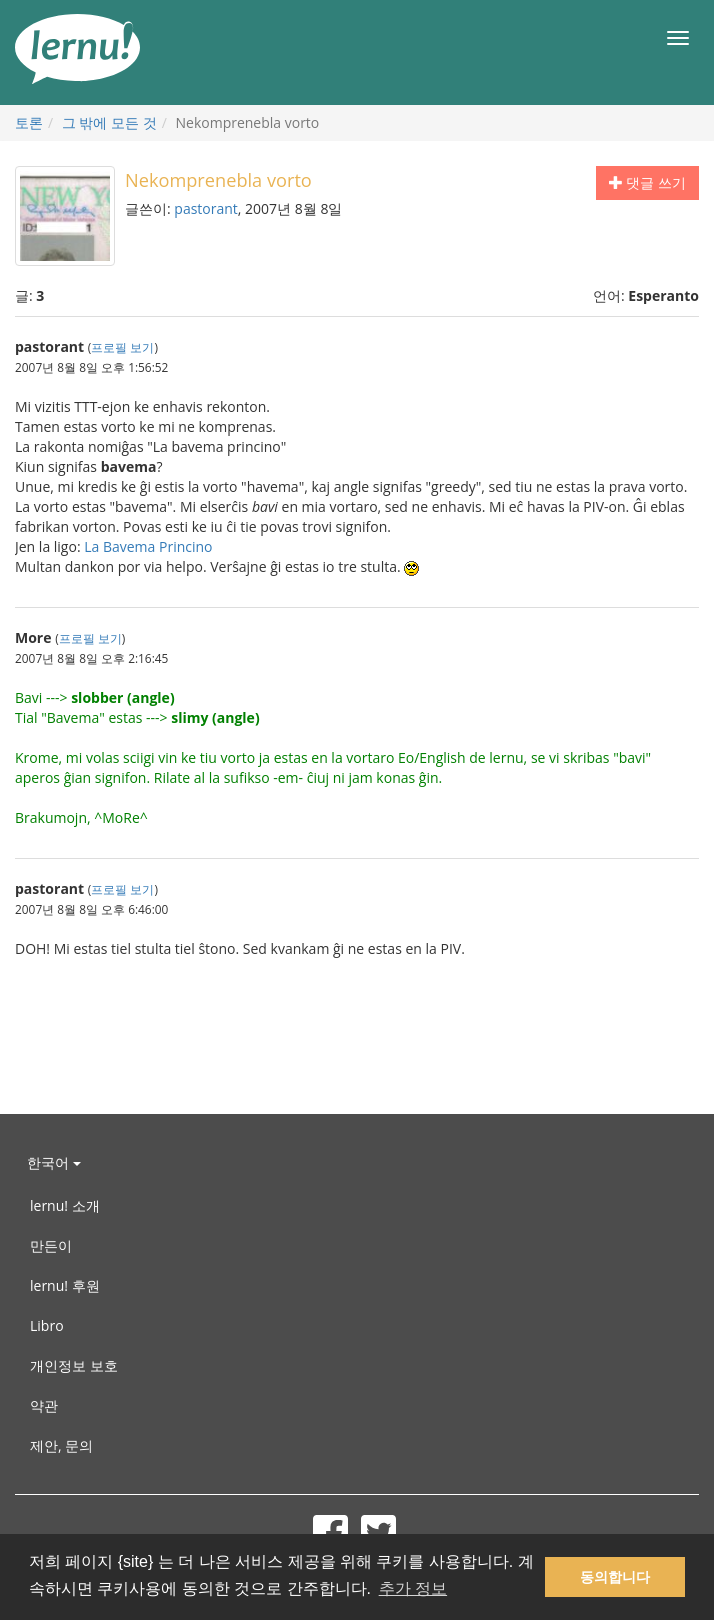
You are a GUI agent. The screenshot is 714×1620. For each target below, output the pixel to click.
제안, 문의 (61, 1445)
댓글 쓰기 (647, 182)
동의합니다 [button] (615, 1577)
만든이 (51, 1245)
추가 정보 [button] (413, 1588)
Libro (47, 1325)
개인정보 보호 (74, 1365)
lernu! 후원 (65, 1285)
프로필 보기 (122, 347)
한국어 (54, 1162)
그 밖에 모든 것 (109, 122)
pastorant (206, 208)
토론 (29, 122)
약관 (44, 1405)
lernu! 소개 (65, 1205)
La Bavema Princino (148, 546)
